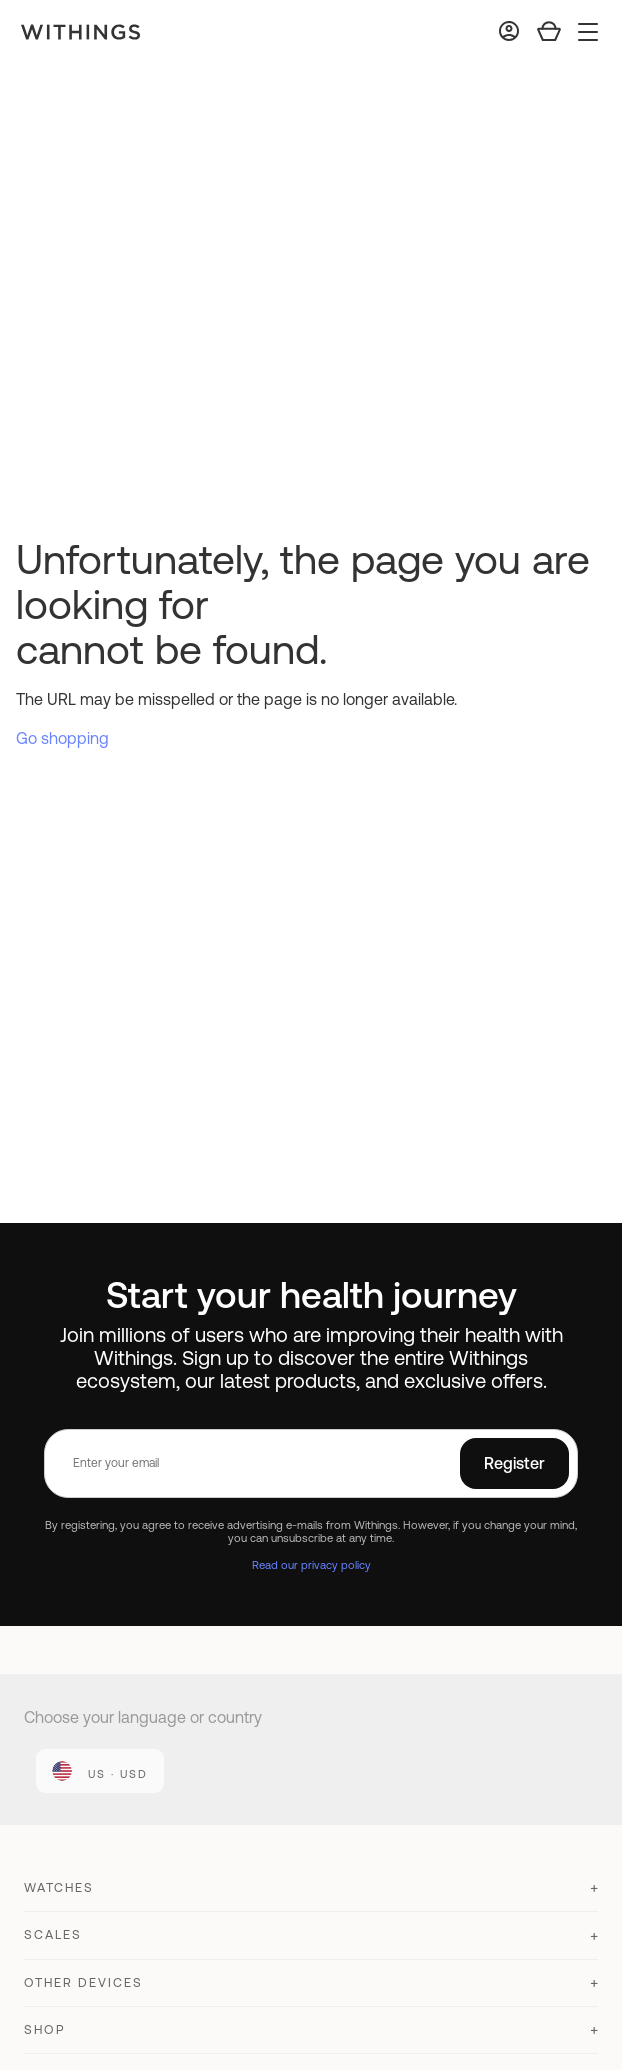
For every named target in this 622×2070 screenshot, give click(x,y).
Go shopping (62, 738)
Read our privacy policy (311, 1564)
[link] (100, 1771)
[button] (311, 1896)
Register (514, 1463)
